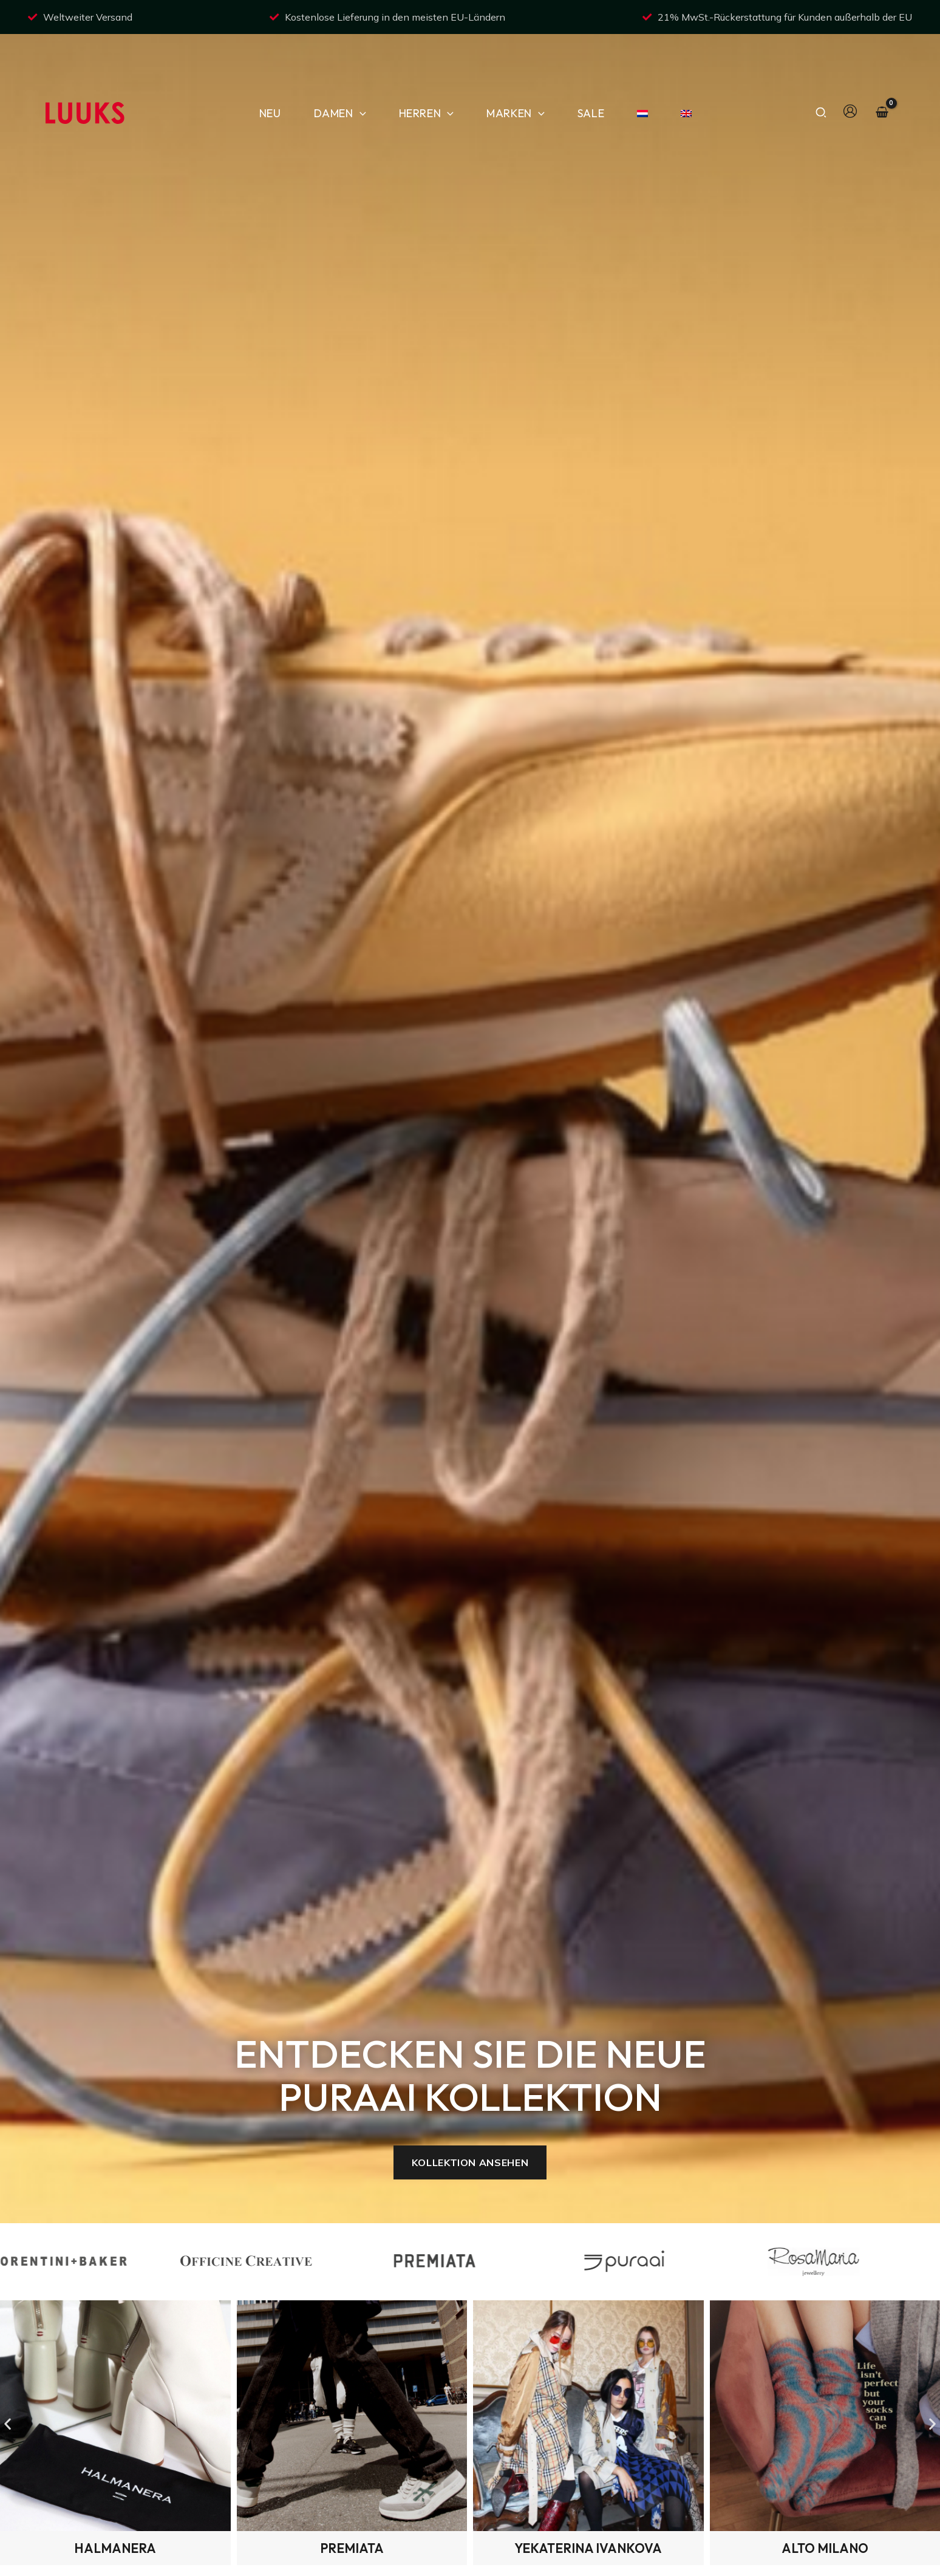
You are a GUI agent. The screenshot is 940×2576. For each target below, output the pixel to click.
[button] (359, 75)
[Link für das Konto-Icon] (850, 73)
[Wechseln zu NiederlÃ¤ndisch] (637, 75)
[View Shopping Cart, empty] (882, 75)
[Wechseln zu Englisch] (681, 75)
